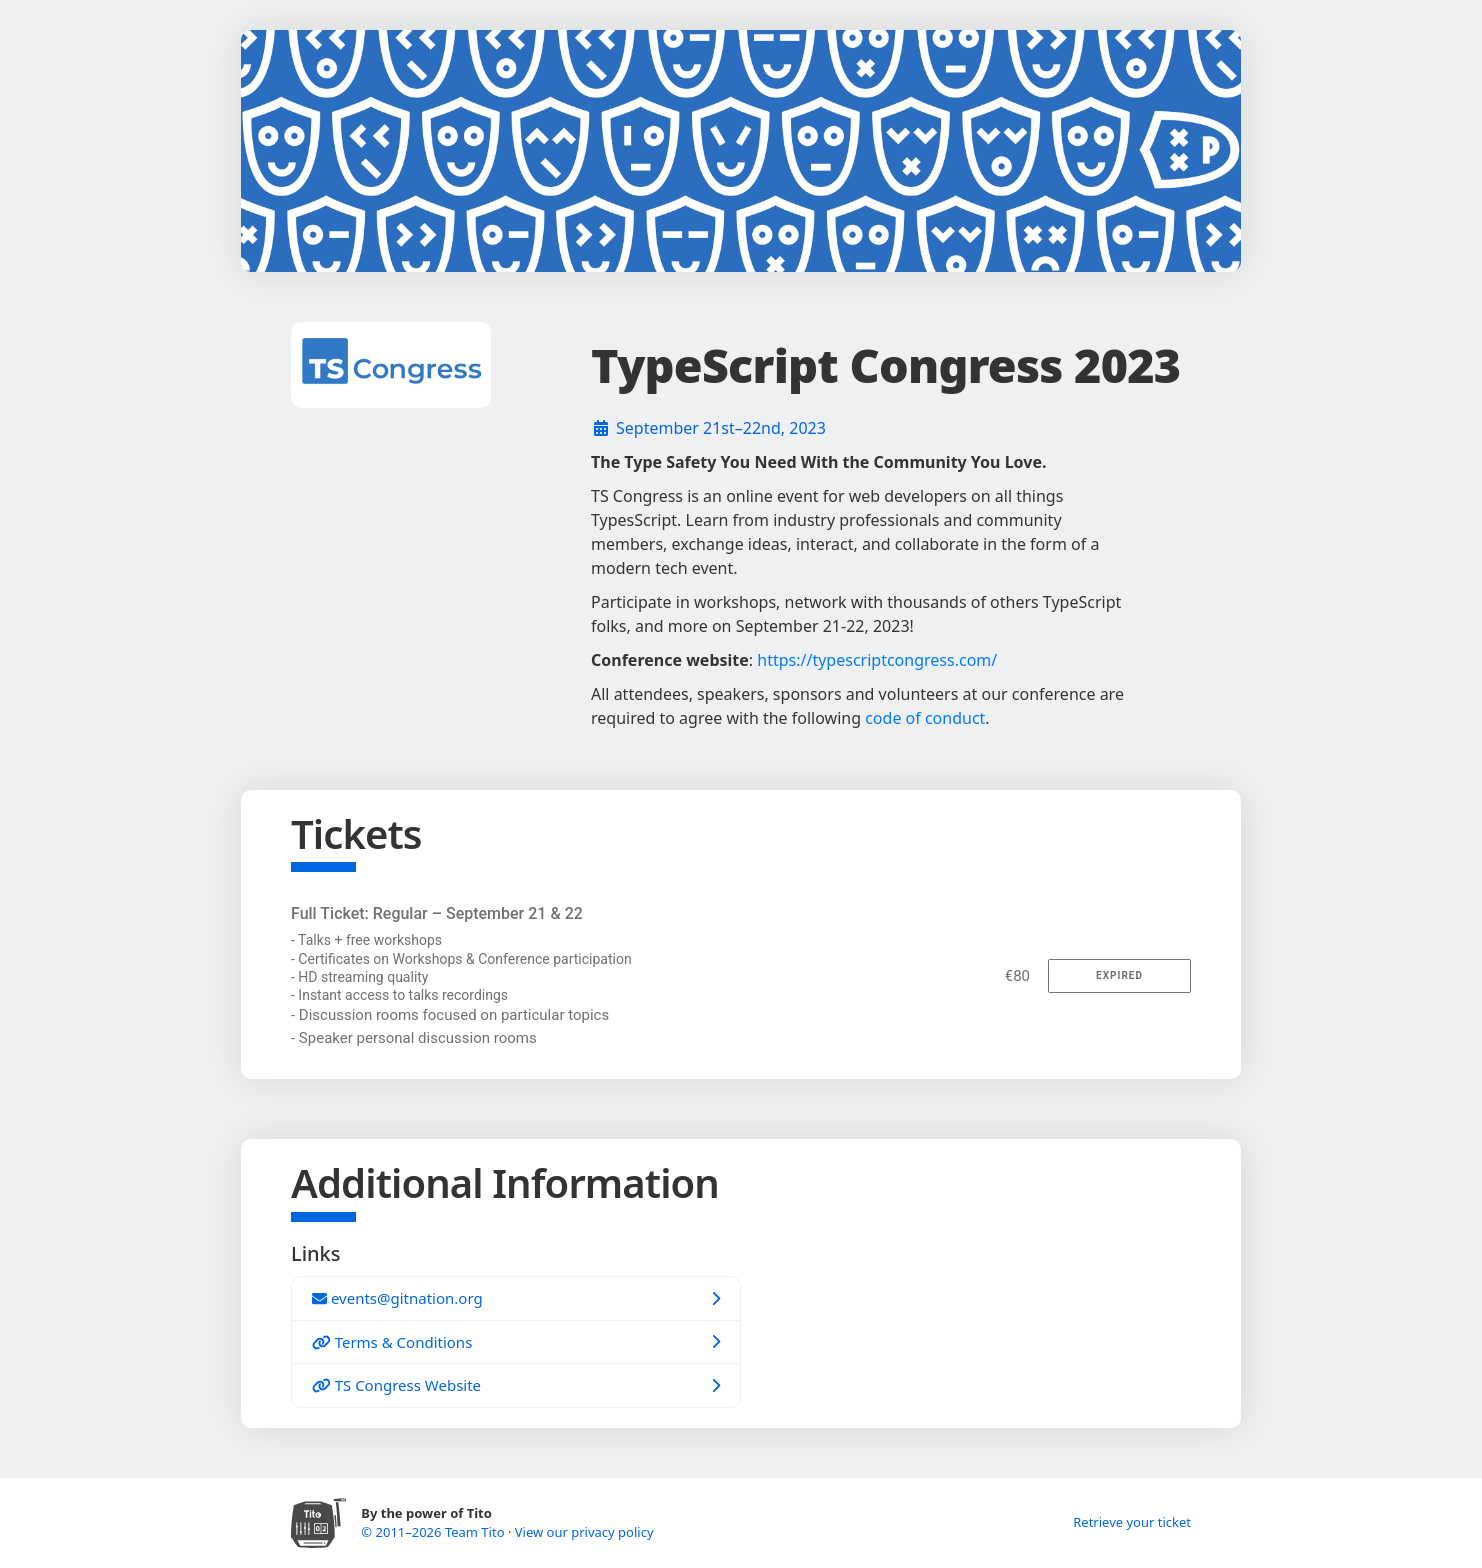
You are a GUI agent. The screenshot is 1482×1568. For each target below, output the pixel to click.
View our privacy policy (584, 1532)
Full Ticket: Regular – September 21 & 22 (437, 913)
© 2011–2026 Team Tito (434, 1532)
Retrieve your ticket (1132, 1522)
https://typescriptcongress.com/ (877, 660)
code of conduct (925, 718)
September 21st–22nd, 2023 (721, 428)
